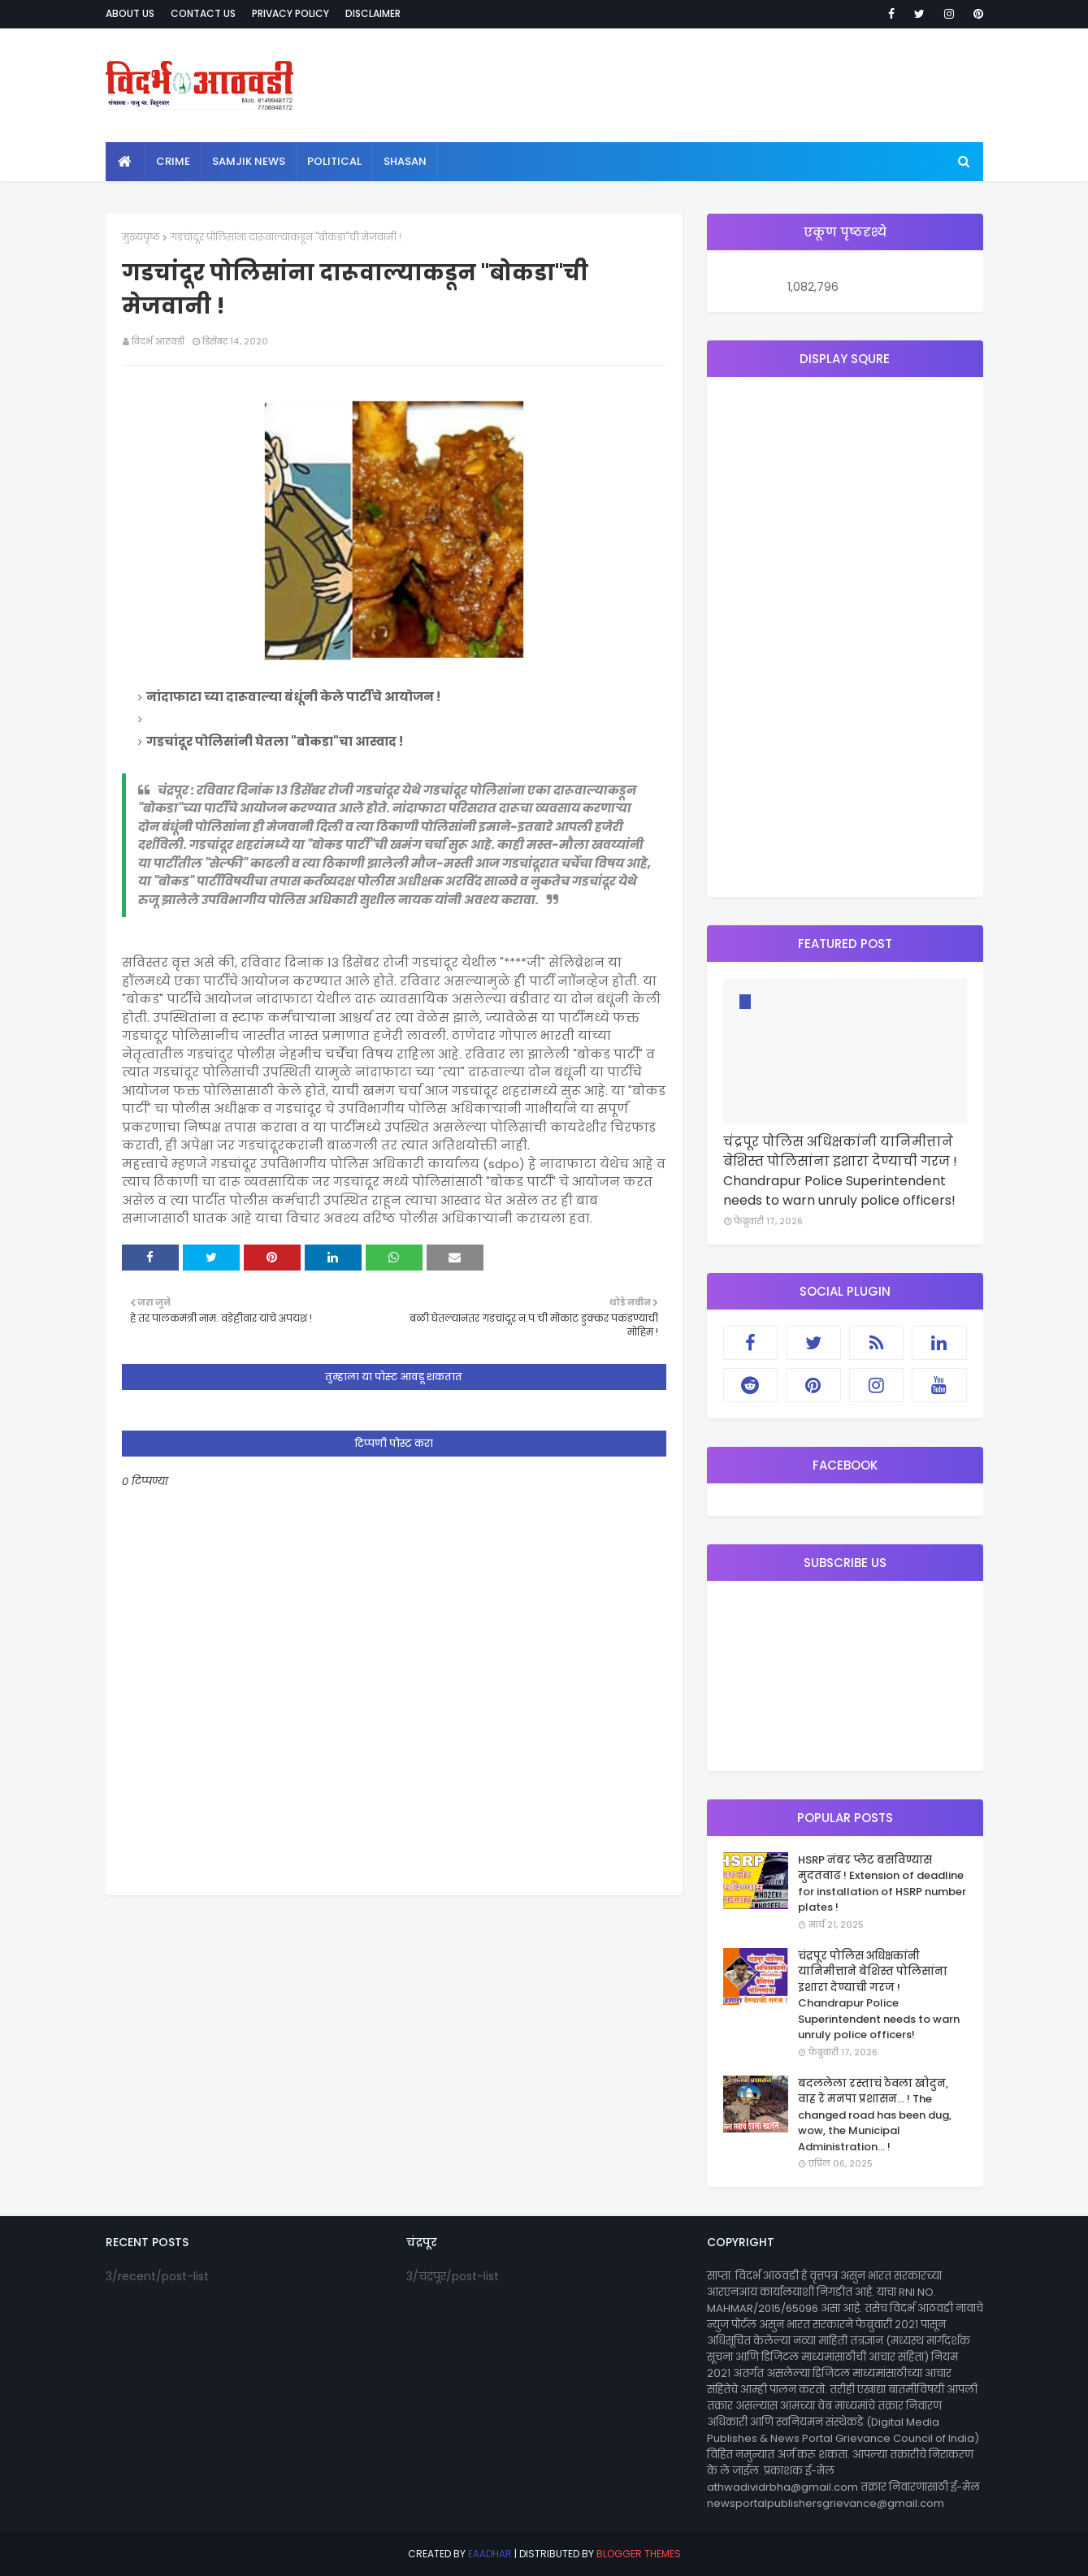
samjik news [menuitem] (248, 161)
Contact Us (203, 13)
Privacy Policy (290, 13)
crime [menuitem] (173, 161)
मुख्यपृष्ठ (141, 237)
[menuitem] (125, 161)
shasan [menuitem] (405, 161)
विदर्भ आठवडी (158, 341)
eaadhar (490, 2554)
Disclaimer (373, 13)
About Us (130, 13)
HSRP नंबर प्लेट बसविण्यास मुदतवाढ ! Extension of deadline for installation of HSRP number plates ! (882, 1884)
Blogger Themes (638, 2554)
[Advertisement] (845, 637)
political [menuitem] (334, 161)
